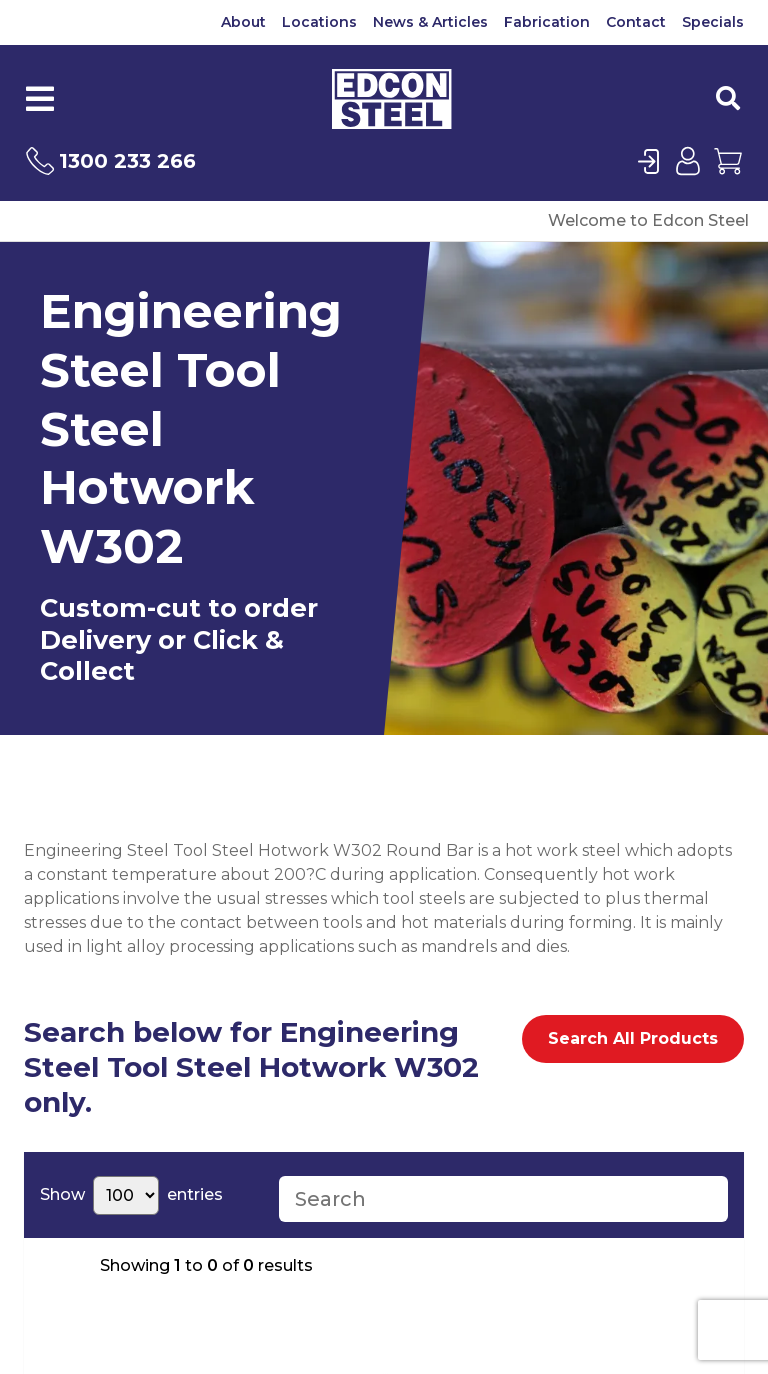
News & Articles (430, 22)
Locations (319, 22)
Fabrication (547, 22)
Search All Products (633, 1038)
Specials (713, 22)
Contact (636, 22)
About (243, 22)
